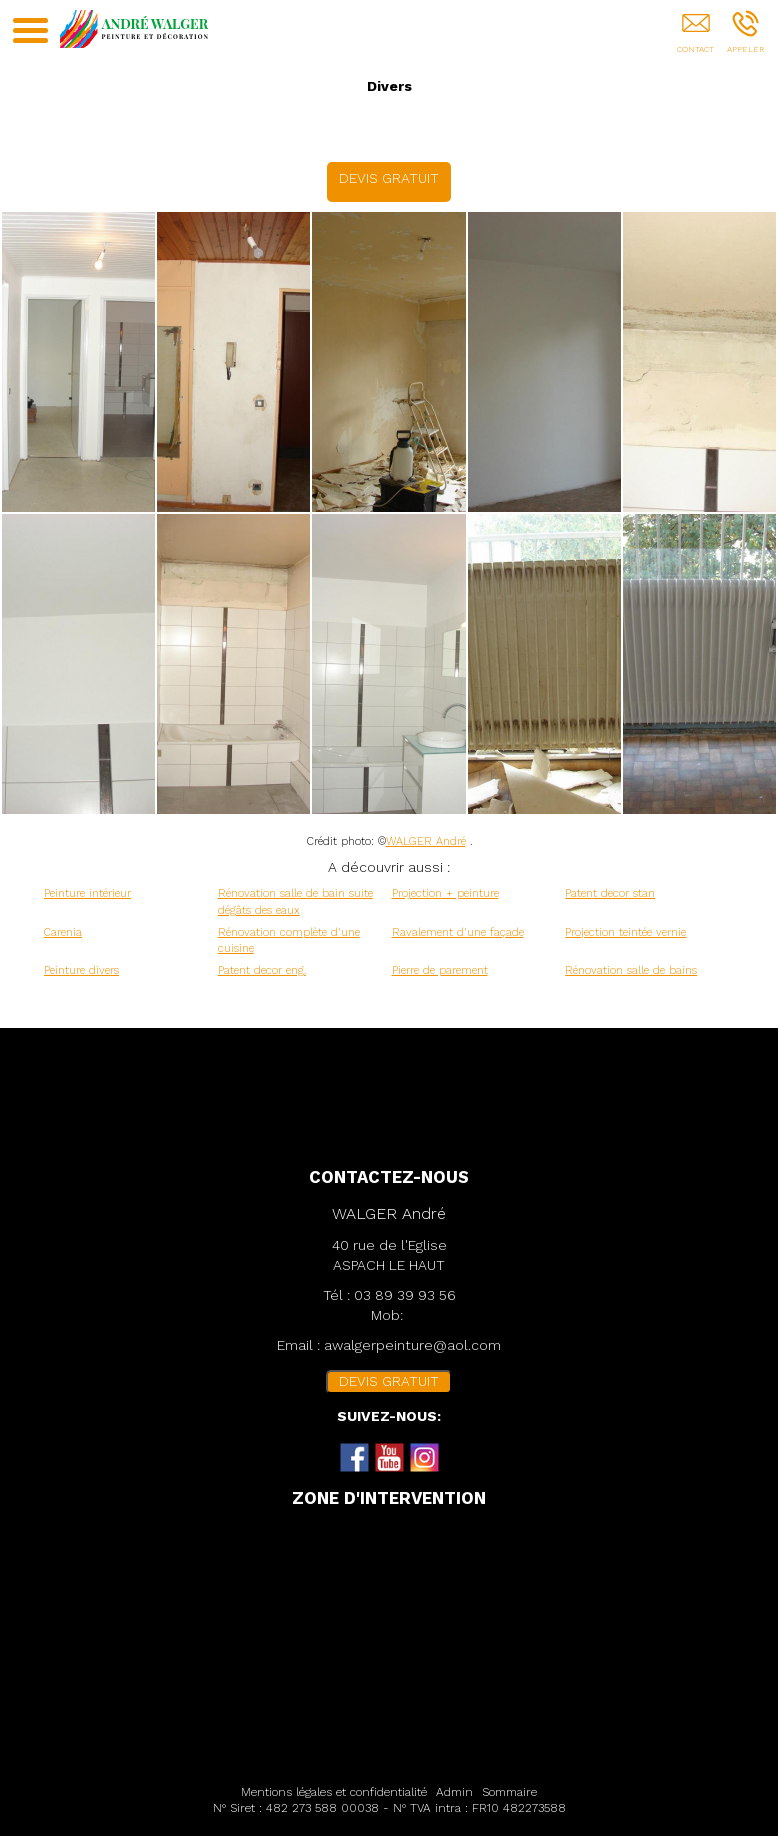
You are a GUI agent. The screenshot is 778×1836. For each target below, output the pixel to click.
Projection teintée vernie (625, 932)
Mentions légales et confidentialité (334, 1792)
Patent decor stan (610, 893)
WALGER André (426, 841)
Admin (454, 1792)
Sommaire (509, 1792)
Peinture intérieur (87, 893)
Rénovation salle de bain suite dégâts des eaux (295, 902)
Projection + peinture (445, 893)
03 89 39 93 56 (405, 1295)
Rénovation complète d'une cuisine (289, 941)
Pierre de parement (440, 970)
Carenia (63, 932)
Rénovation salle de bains (631, 970)
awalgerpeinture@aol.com (412, 1345)
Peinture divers (81, 970)
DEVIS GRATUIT (389, 178)
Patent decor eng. (262, 970)
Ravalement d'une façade (458, 932)
